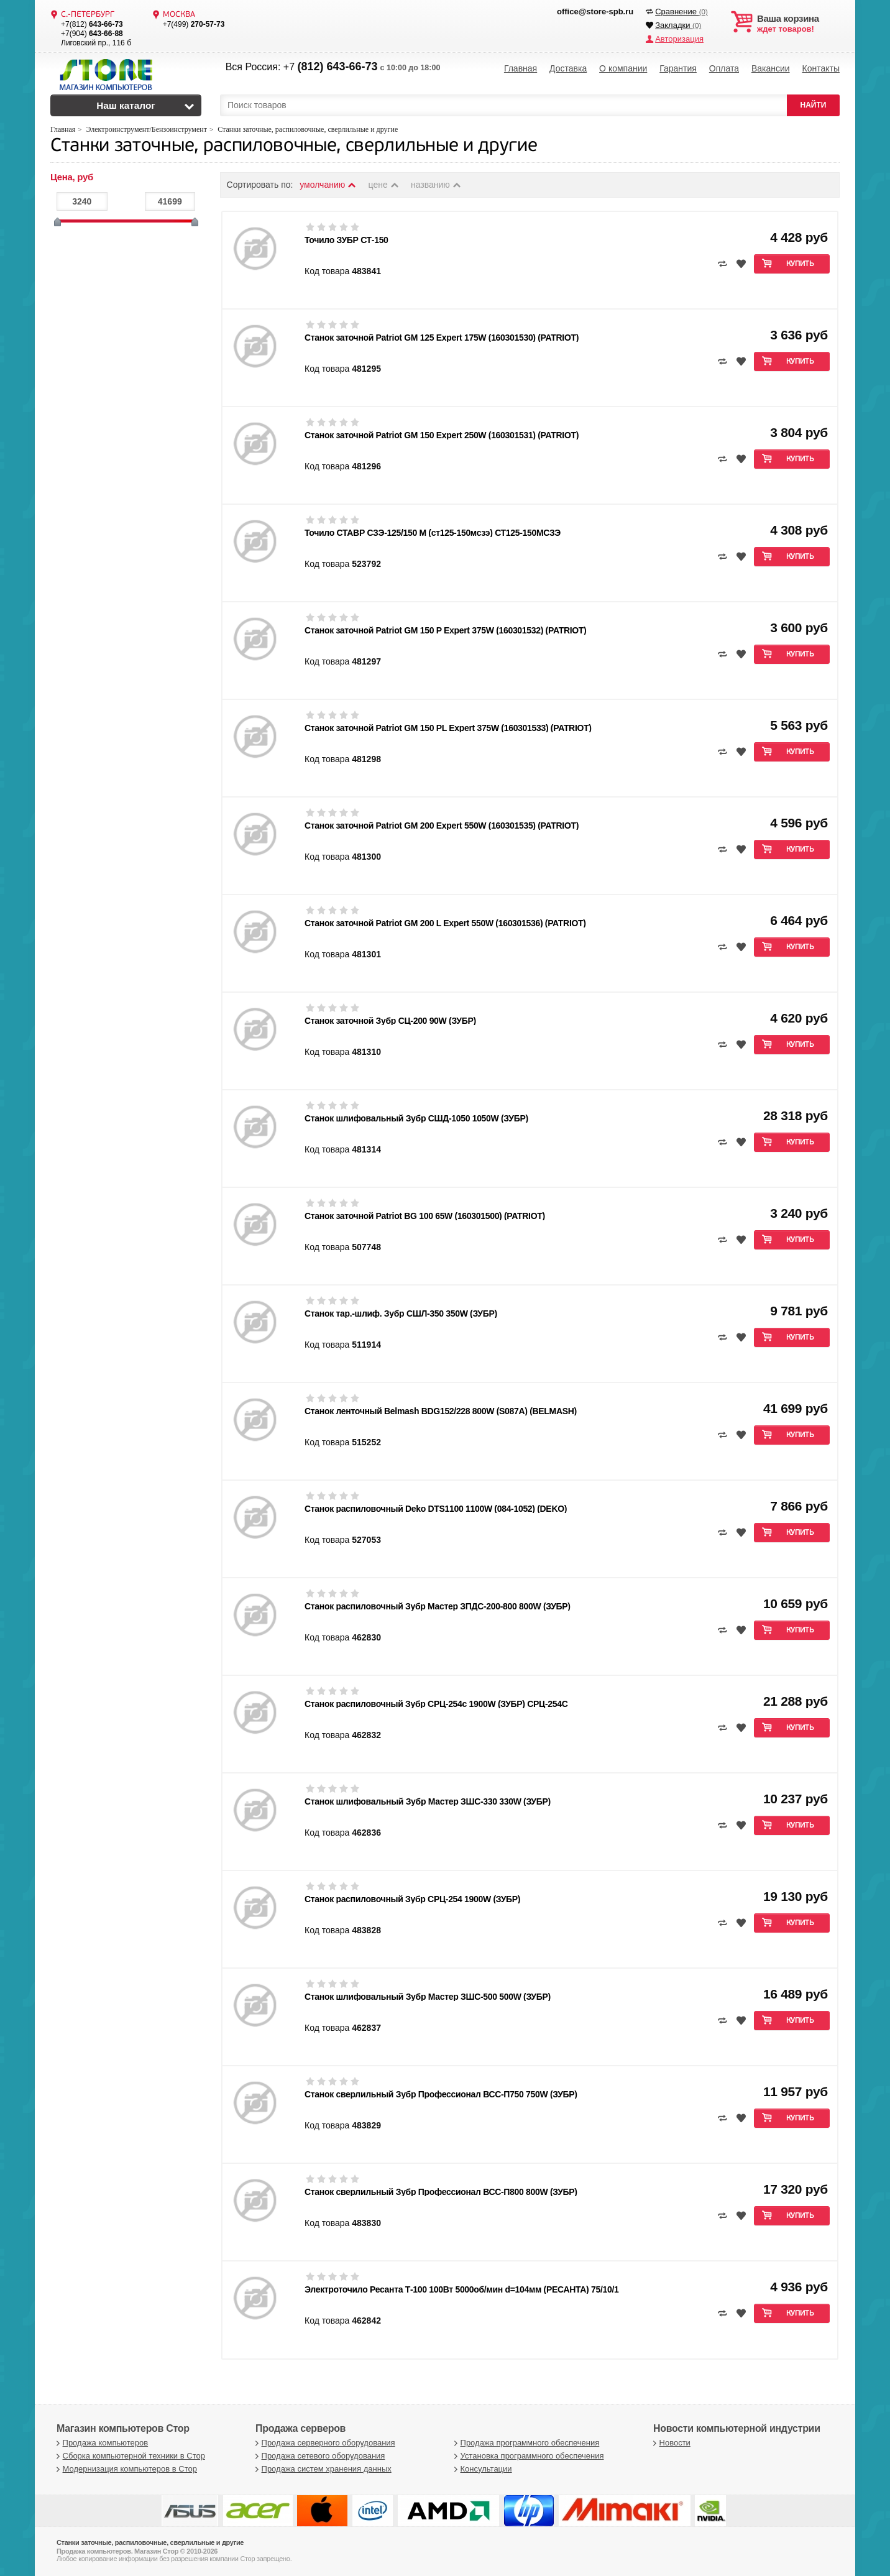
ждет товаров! (798, 23)
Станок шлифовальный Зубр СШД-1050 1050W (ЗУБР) (416, 1118)
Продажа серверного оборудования (323, 2442)
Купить (800, 264)
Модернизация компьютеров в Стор (125, 2468)
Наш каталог (125, 105)
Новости (670, 2442)
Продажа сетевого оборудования (318, 2455)
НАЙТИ (814, 105)
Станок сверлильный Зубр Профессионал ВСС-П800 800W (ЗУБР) (441, 2191)
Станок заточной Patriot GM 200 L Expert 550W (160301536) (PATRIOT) (445, 923)
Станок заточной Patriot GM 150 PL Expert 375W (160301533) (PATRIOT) (448, 728)
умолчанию (328, 185)
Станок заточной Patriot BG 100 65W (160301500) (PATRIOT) (425, 1216)
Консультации (481, 2468)
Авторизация (679, 39)
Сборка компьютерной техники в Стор (129, 2455)
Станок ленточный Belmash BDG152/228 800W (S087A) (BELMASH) (441, 1411)
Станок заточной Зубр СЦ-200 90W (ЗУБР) (390, 1020)
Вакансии (770, 68)
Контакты (820, 68)
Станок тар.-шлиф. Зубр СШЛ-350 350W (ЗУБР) (401, 1313)
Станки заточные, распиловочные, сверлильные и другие (293, 146)
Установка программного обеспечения (527, 2455)
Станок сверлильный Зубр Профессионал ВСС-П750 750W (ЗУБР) (441, 2094)
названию (436, 185)
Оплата (724, 68)
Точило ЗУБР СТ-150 (346, 240)
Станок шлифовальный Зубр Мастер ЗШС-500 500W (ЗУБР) (428, 1996)
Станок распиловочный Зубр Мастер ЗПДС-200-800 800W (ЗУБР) (438, 1606)
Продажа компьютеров (100, 2442)
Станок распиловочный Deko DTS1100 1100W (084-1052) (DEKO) (436, 1508)
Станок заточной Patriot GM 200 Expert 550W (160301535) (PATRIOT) (442, 825)
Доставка (568, 68)
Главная (520, 68)
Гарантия (678, 68)
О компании (623, 68)
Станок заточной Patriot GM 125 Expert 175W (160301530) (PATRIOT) (442, 337)
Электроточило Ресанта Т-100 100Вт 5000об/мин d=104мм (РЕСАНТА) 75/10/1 (462, 2289)
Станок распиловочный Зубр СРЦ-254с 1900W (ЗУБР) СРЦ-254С (436, 1704)
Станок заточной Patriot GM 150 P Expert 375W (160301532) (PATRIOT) (445, 630)
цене (384, 185)
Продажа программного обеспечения (525, 2442)
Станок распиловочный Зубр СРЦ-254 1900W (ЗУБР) (412, 1899)
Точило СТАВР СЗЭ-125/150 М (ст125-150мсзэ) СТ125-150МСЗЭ (433, 532)
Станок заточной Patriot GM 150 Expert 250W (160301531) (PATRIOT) (442, 435)
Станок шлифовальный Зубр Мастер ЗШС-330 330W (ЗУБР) (428, 1801)
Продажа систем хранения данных (322, 2468)
